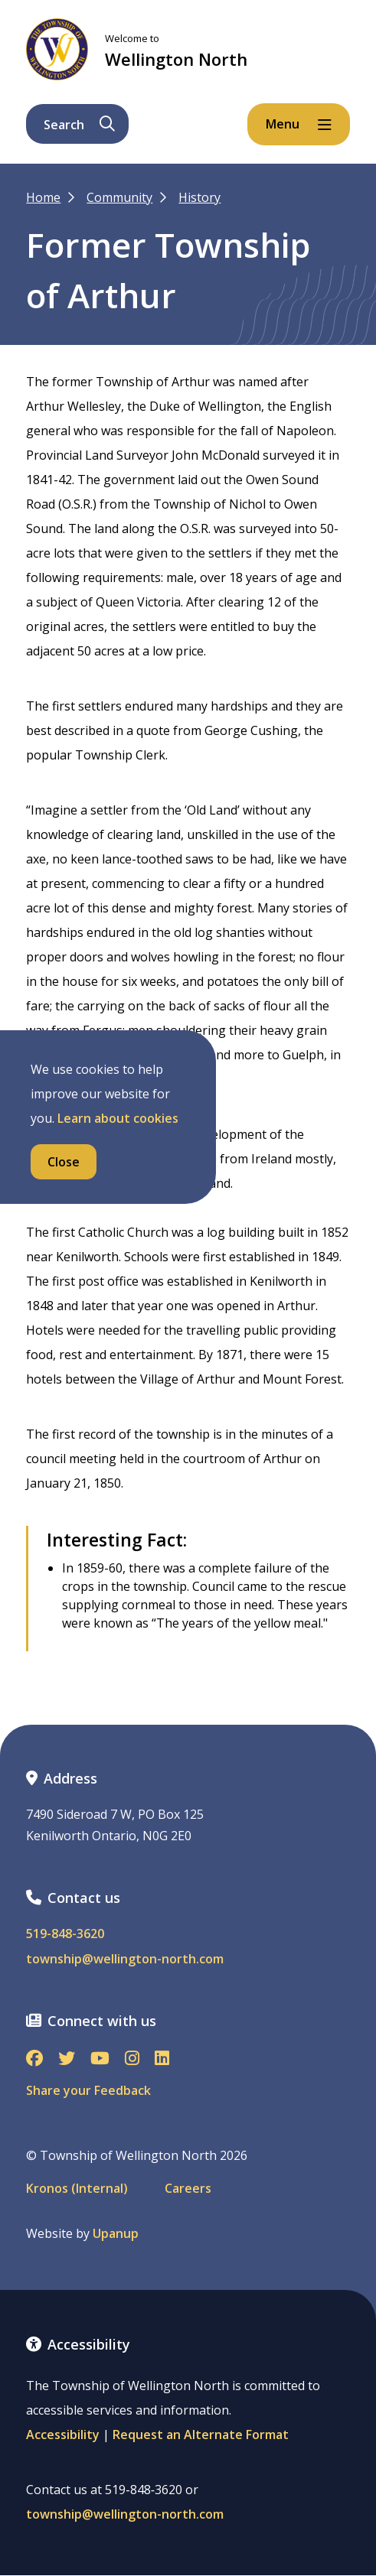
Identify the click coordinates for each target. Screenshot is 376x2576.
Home (43, 197)
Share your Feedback (88, 2090)
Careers (188, 2188)
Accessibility (63, 2434)
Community (119, 197)
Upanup (116, 2233)
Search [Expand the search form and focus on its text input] (79, 124)
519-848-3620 (65, 1934)
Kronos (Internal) (77, 2188)
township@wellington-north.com (125, 1959)
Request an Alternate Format (201, 2434)
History (199, 197)
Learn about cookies (117, 1118)
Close (63, 1161)
